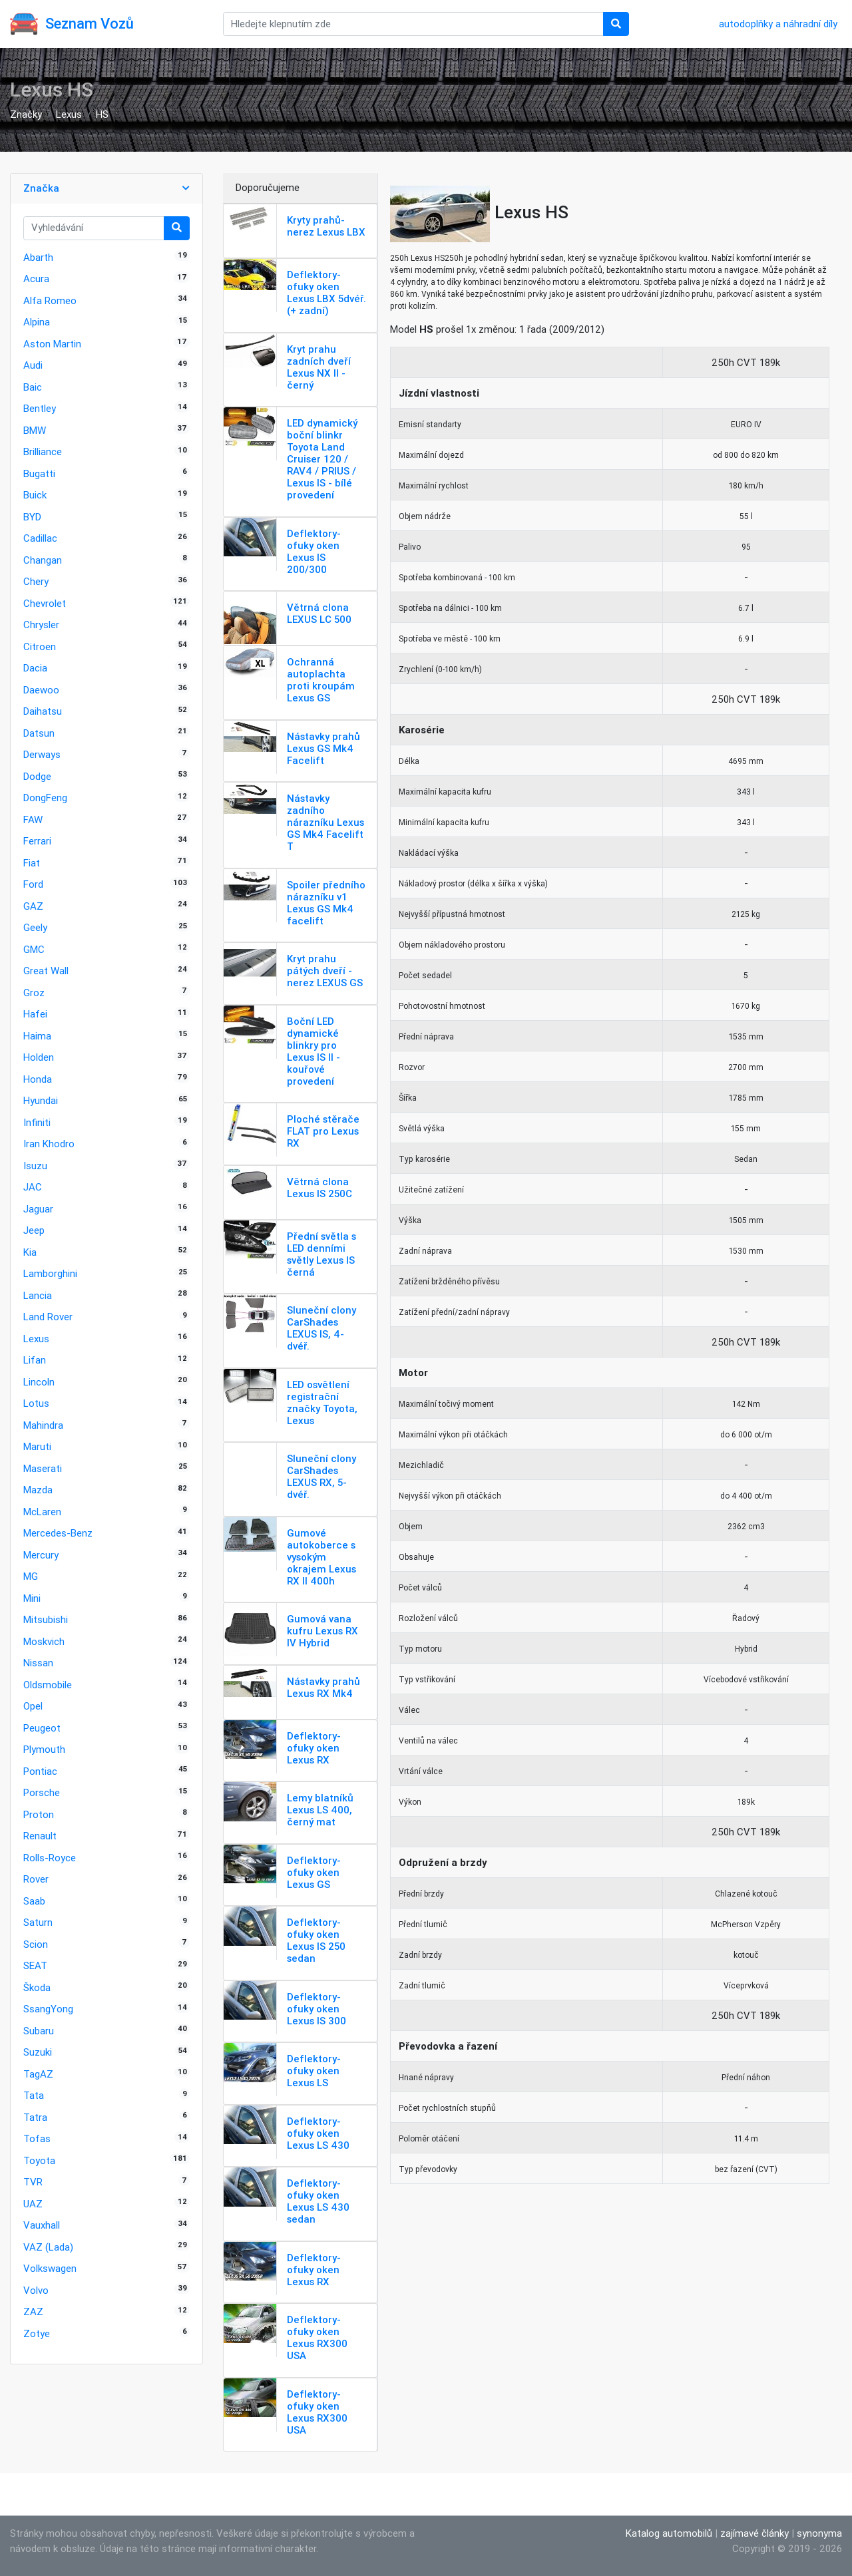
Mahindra (43, 1425)
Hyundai (40, 1100)
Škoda (37, 1987)
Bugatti (39, 473)
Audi (33, 365)
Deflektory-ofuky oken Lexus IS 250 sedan (316, 1940)
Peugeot (42, 1728)
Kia (30, 1252)
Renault (40, 1835)
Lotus (36, 1403)
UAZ (33, 2203)
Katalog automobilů (669, 2533)
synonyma (819, 2533)
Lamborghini (50, 1273)
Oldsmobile (47, 1684)
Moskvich (44, 1641)
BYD (32, 516)
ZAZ (33, 2311)
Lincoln (39, 1382)
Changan (42, 560)
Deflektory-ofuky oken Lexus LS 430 (318, 2133)
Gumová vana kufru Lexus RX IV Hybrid (322, 1630)
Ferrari (37, 840)
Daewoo (41, 689)
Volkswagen (50, 2268)
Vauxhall (41, 2225)
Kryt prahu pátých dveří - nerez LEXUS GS (325, 970)
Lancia (37, 1295)
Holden (38, 1057)
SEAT (35, 1965)
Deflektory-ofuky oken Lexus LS (314, 2070)
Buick (35, 494)
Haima (37, 1035)
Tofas (37, 2138)
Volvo (36, 2290)
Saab (34, 1901)
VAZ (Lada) (48, 2247)
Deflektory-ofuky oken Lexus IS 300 (316, 2008)
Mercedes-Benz (58, 1533)
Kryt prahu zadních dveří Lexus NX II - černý (319, 367)
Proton (38, 1814)
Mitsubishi (45, 1619)
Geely (35, 927)
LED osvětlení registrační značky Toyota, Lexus (322, 1402)
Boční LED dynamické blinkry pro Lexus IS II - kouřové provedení (313, 1051)
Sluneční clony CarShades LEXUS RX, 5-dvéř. (321, 1476)
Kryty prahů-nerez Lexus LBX (326, 226)
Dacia (35, 667)
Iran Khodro (49, 1143)
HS (102, 114)
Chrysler (41, 624)
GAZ (33, 906)
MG (30, 1576)
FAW (33, 819)
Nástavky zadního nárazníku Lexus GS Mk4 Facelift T (325, 822)
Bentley (39, 408)
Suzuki (37, 2052)
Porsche (41, 1792)
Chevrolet (44, 603)
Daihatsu (42, 711)
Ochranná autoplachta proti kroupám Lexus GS (321, 679)
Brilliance (42, 451)
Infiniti (37, 1122)
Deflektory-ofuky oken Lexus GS (314, 1872)
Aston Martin (52, 343)
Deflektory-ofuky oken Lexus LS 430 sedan (318, 2201)
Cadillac (40, 538)
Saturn (38, 1922)
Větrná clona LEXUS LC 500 (319, 613)
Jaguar (38, 1208)
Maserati (42, 1468)
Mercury (41, 1555)
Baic (32, 387)
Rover (36, 1879)
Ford (33, 884)
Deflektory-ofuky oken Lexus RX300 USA (317, 2337)
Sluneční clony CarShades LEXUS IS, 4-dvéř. (321, 1328)
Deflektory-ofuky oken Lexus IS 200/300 (314, 551)
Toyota (39, 2160)
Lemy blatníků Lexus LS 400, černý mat (320, 1809)
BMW (34, 430)
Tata (33, 2095)
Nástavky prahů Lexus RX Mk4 (323, 1687)
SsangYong (48, 2008)
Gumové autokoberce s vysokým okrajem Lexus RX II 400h (321, 1557)
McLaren (42, 1511)
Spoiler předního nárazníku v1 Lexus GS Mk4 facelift (326, 902)
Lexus (69, 114)
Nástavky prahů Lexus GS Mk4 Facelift (323, 748)
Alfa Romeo (50, 300)
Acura (36, 278)
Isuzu (35, 1165)
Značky (26, 114)
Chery (36, 581)
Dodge (37, 776)
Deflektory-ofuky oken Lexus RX (314, 1748)
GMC (34, 949)
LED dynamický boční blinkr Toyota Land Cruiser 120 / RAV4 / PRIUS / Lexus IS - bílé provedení (322, 459)
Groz (34, 992)
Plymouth (44, 1749)
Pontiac (40, 1771)
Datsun (39, 733)
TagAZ (38, 2074)
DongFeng (45, 797)
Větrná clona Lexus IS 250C (319, 1187)
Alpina (36, 321)
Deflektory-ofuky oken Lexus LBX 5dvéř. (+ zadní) (326, 292)
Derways (42, 754)
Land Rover (48, 1316)
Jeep (34, 1230)
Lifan (34, 1360)
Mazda (38, 1489)
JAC (32, 1187)
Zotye (36, 2333)
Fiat (31, 862)
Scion (35, 1944)
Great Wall (46, 970)
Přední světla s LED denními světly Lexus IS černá (321, 1254)
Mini (32, 1598)
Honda (37, 1079)
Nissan (38, 1662)
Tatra (35, 2117)
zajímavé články (754, 2533)
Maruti (37, 1446)
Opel (33, 1706)
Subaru (38, 2030)
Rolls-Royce (49, 1857)
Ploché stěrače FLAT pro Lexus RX (323, 1131)
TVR (33, 2181)
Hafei (35, 1014)
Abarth (38, 257)
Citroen (39, 646)
